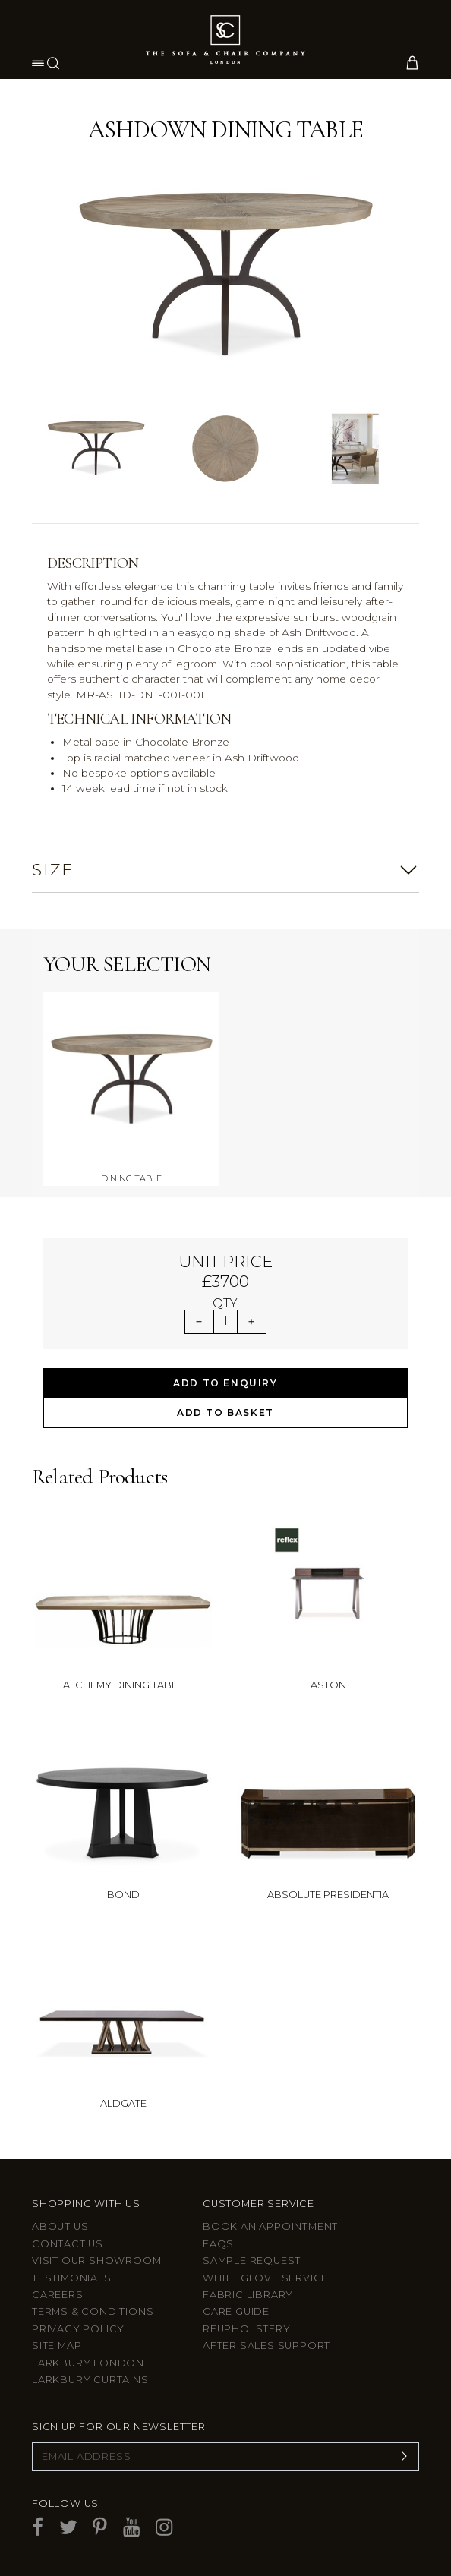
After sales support (266, 2345)
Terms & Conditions (92, 2311)
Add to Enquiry (225, 1383)
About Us (60, 2226)
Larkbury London (88, 2363)
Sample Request (252, 2260)
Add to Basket (225, 1412)
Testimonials (72, 2278)
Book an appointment (270, 2226)
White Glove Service (265, 2278)
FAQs (218, 2244)
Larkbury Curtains (90, 2379)
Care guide (236, 2311)
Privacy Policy (78, 2329)
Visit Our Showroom (96, 2260)
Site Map (56, 2345)
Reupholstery (247, 2329)
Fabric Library (248, 2294)
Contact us (67, 2244)
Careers (58, 2294)
